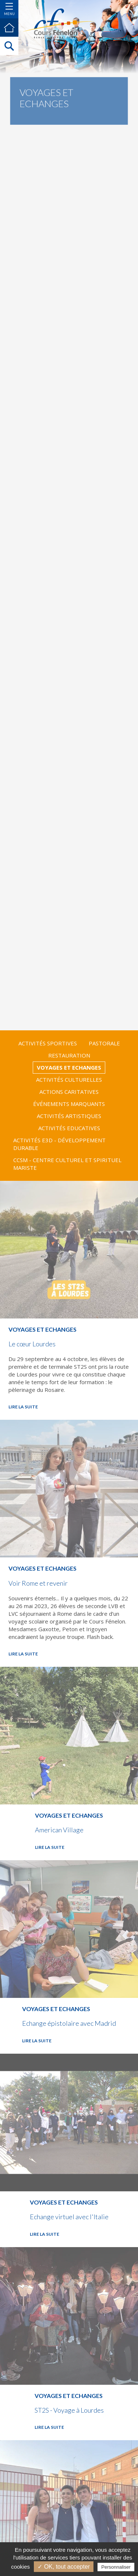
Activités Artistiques (69, 1116)
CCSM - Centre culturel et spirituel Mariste (67, 1163)
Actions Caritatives (69, 1091)
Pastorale (104, 1043)
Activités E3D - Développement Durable (59, 1143)
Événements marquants (69, 1103)
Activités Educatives (69, 1128)
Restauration (69, 1055)
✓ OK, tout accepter (64, 2567)
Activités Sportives (47, 1043)
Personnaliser (116, 2567)
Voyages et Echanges (69, 1067)
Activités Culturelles (69, 1079)
